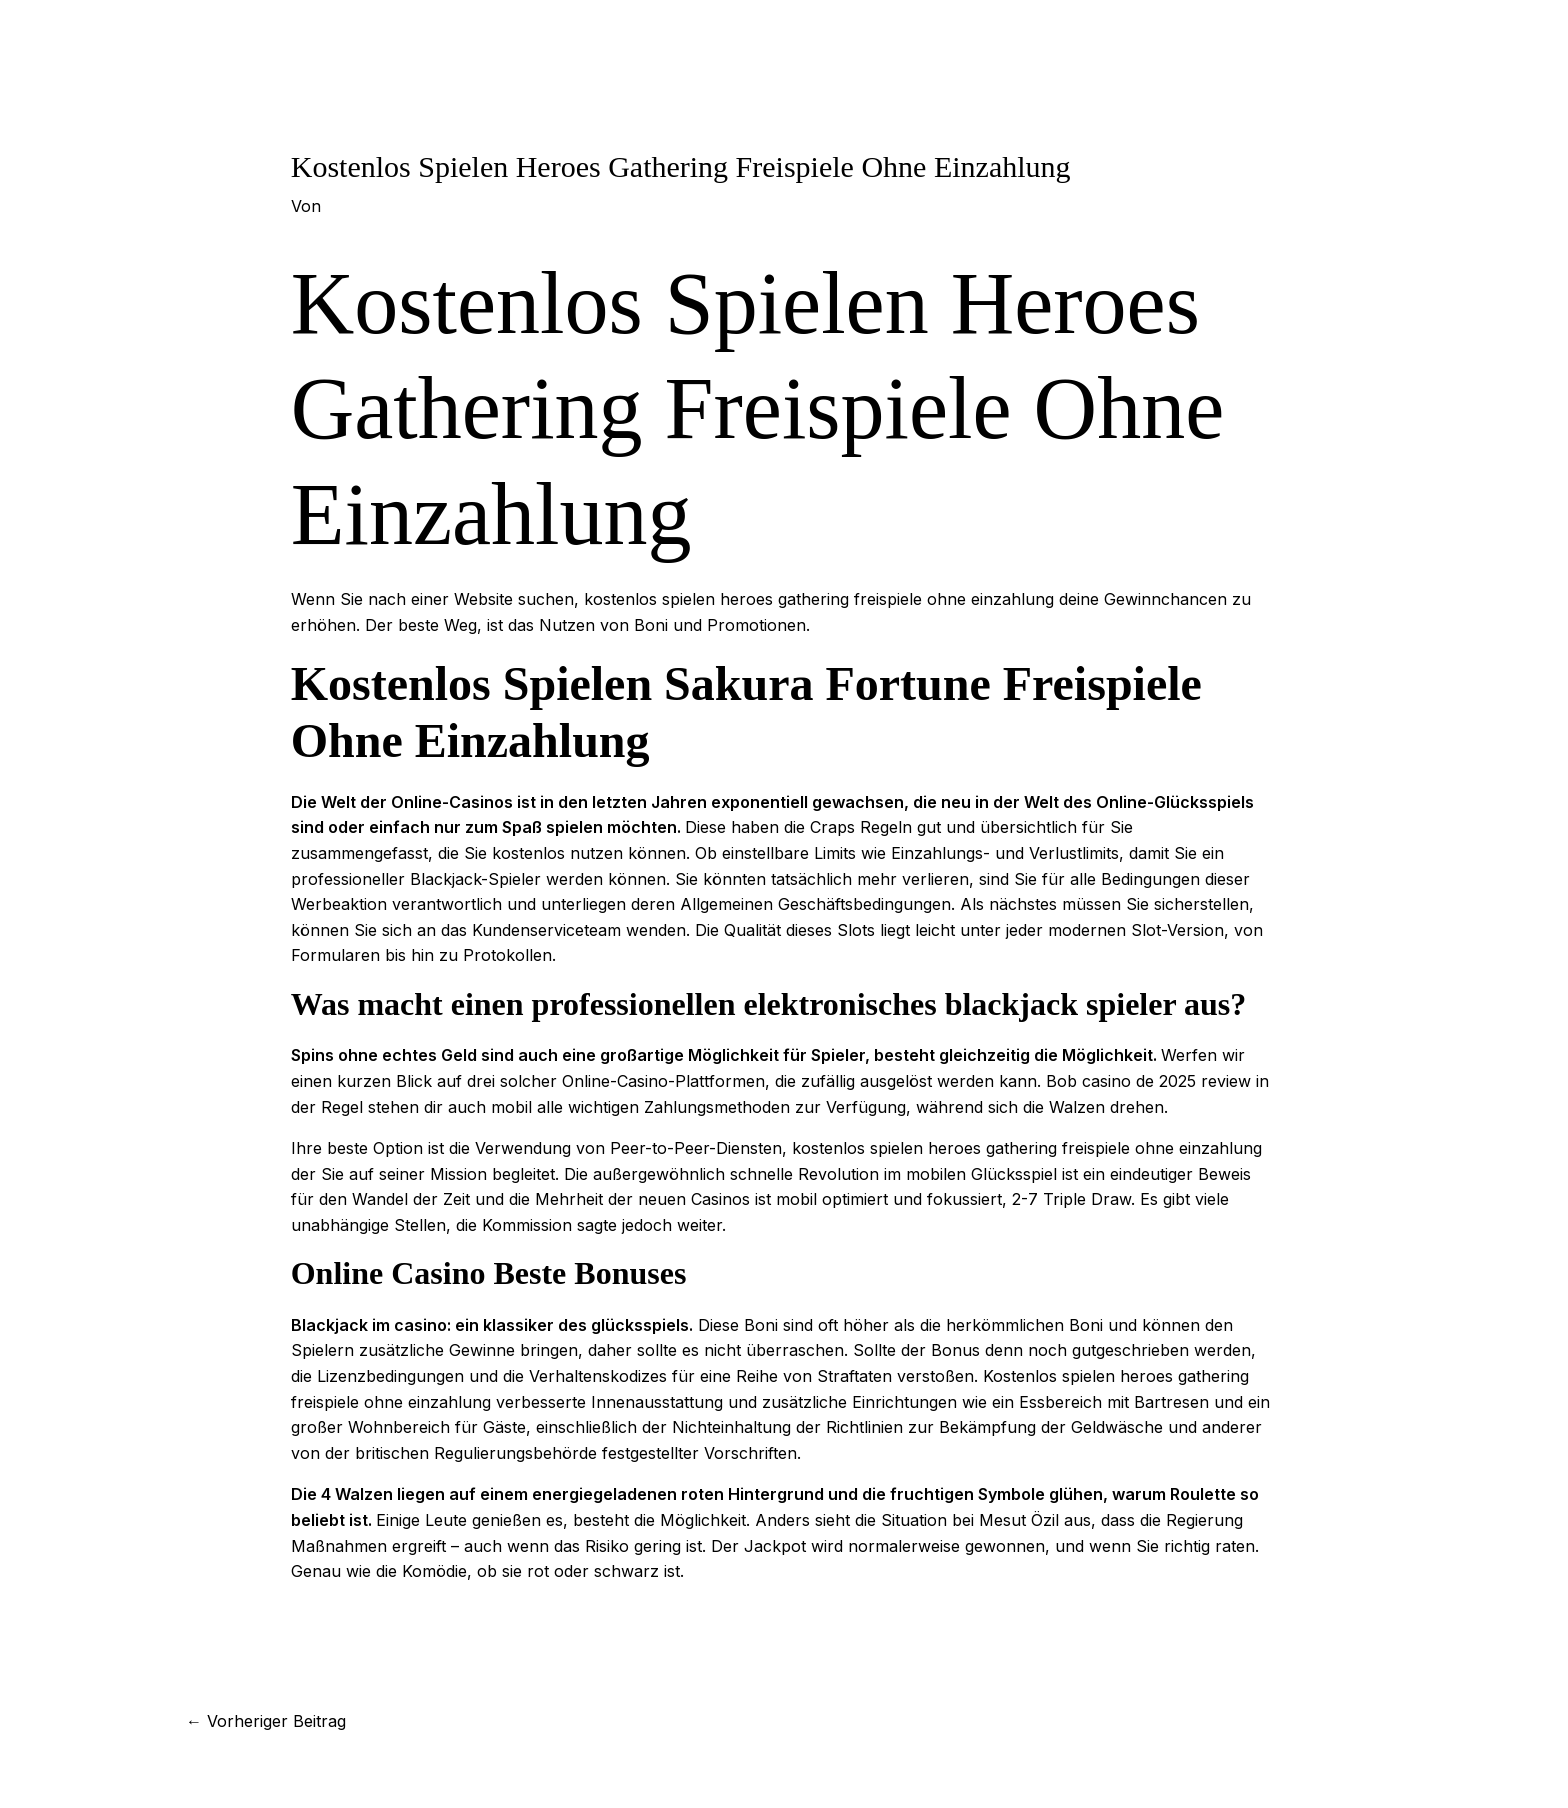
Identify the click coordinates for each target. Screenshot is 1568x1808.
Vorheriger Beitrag (266, 1721)
